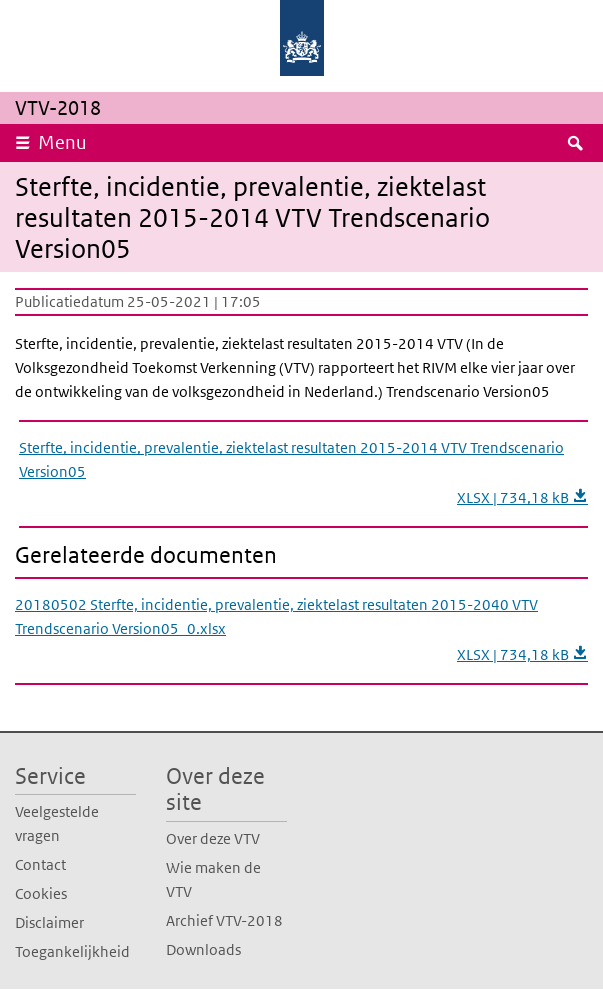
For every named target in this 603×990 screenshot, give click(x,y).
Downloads (203, 949)
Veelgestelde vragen (57, 823)
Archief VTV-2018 (224, 920)
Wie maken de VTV (213, 879)
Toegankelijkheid (72, 951)
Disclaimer (49, 922)
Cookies (41, 893)
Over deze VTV (213, 838)
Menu (62, 142)
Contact (40, 864)
